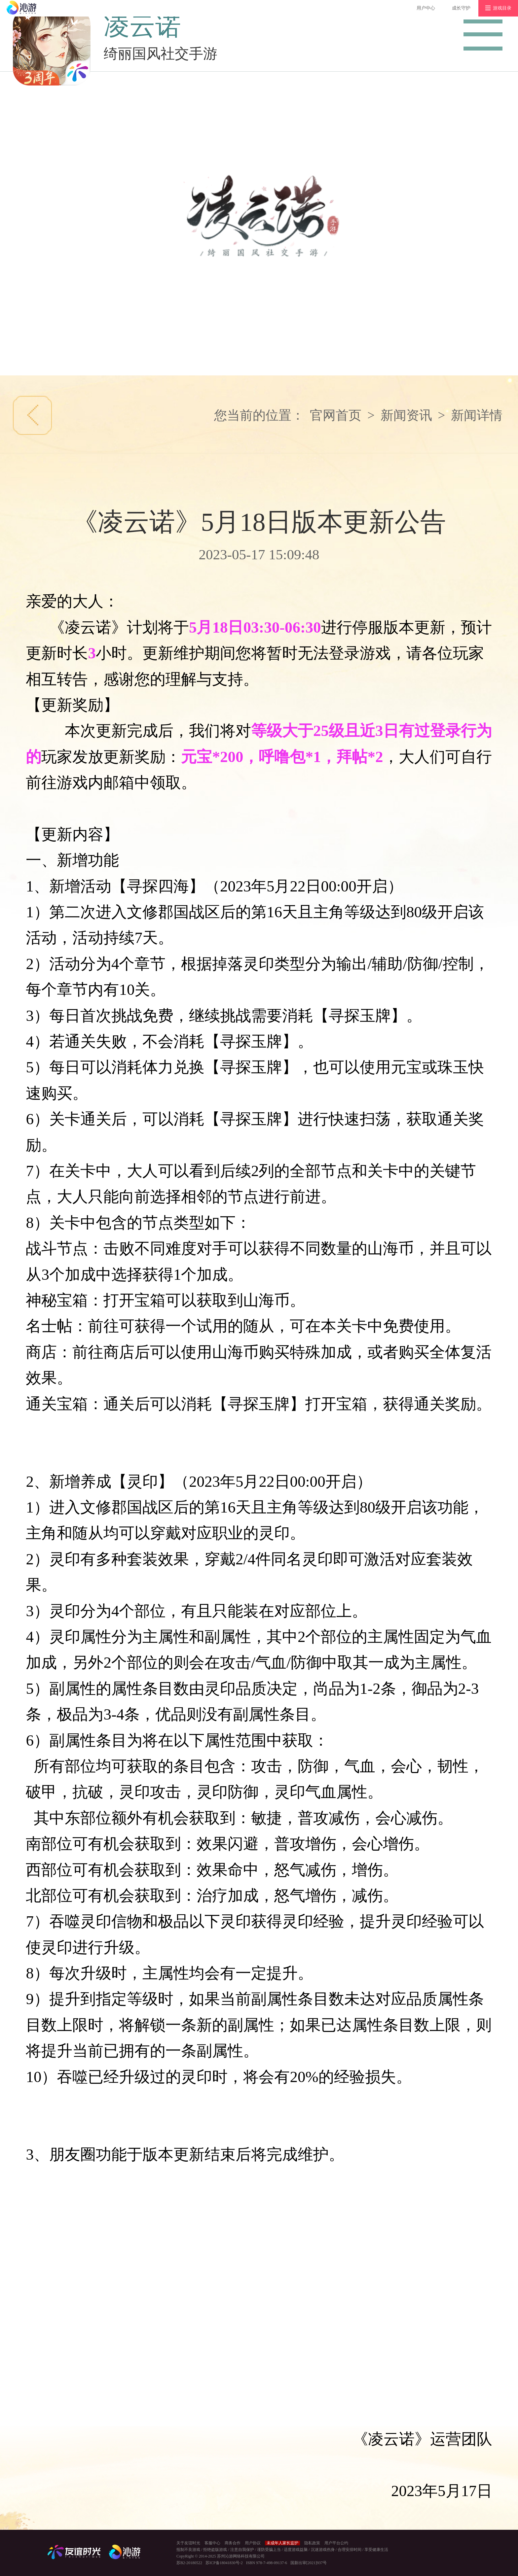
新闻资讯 (406, 415)
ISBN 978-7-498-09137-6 (266, 2562)
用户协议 (253, 2543)
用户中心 (426, 8)
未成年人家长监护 (282, 2543)
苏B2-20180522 (189, 2562)
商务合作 (232, 2543)
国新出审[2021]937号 (308, 2562)
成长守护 (461, 8)
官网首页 (335, 415)
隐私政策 (312, 2543)
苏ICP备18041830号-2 (224, 2562)
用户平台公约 (336, 2543)
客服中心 (212, 2543)
